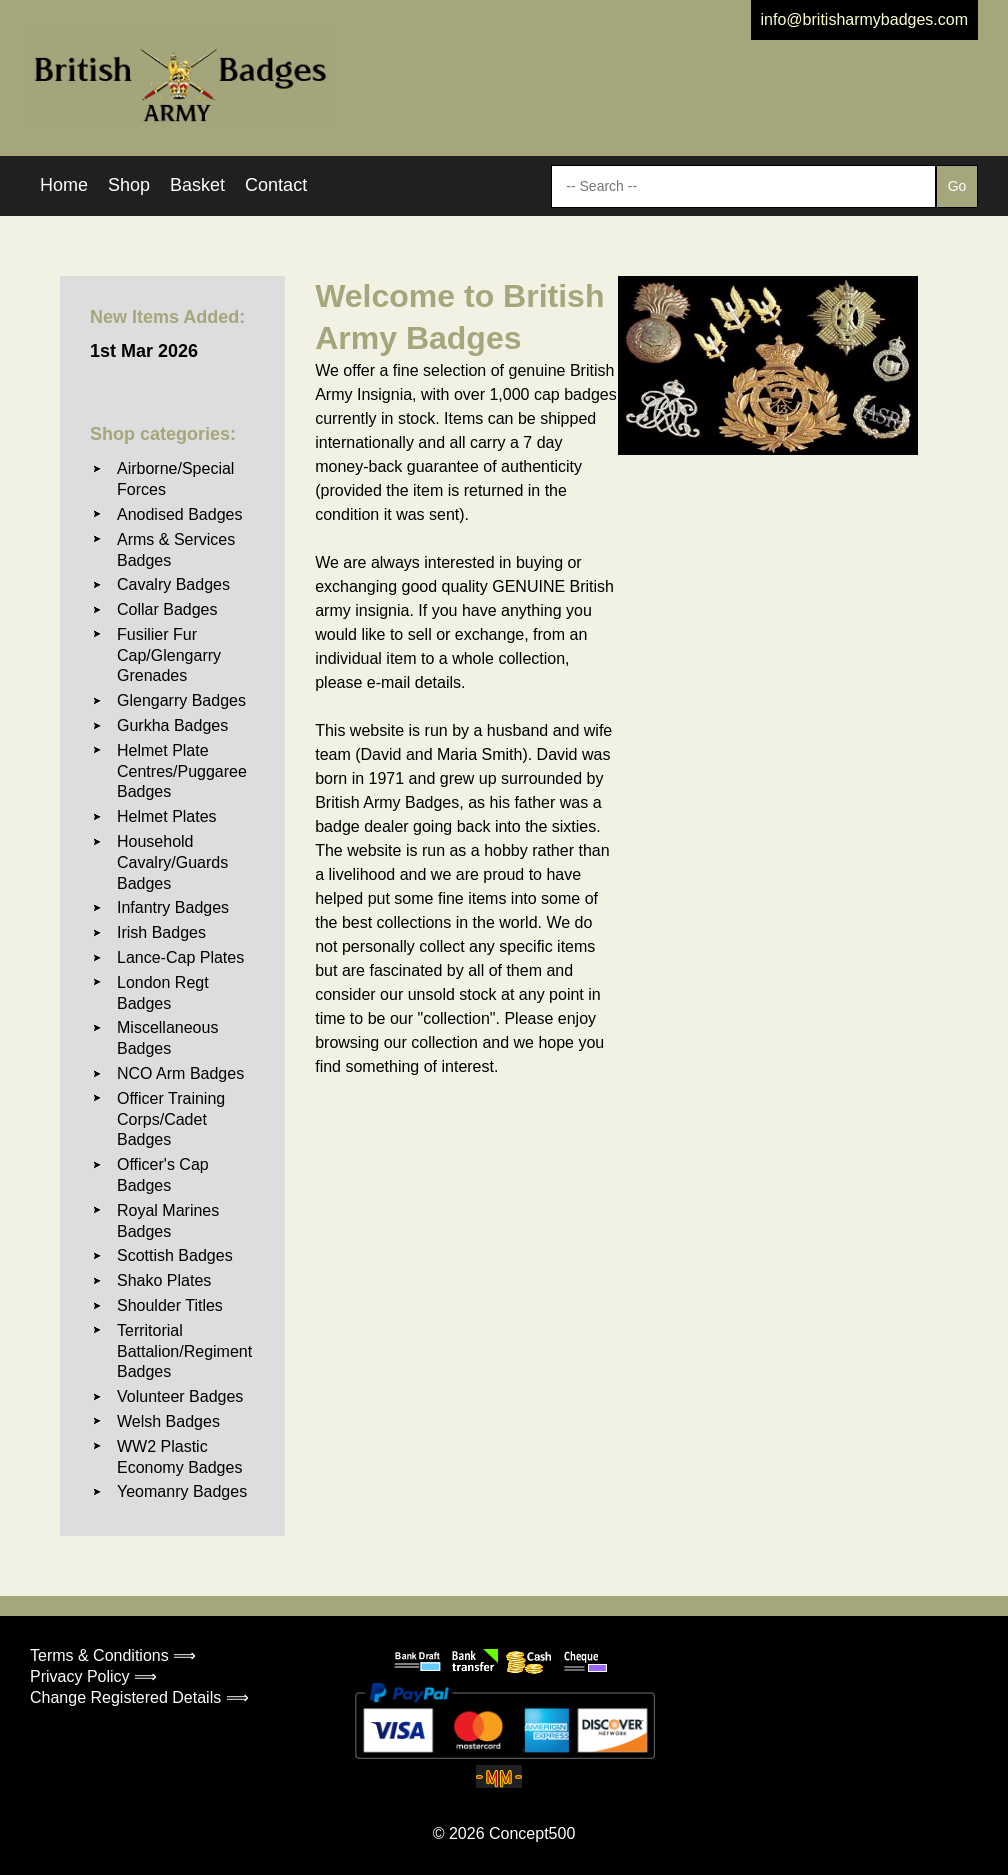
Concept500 (532, 1833)
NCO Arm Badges (180, 1073)
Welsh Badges (168, 1421)
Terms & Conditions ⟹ (113, 1655)
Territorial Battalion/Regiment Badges (184, 1351)
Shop (129, 185)
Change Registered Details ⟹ (139, 1697)
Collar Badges (167, 609)
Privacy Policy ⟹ (93, 1676)
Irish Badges (161, 932)
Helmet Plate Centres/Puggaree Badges (182, 771)
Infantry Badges (173, 907)
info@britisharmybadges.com (864, 19)
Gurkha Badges (172, 725)
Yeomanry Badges (182, 1491)
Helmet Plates (167, 816)
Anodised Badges (179, 514)
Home (64, 185)
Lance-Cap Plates (180, 957)
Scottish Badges (175, 1255)
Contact (276, 185)
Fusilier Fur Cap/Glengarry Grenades (169, 655)
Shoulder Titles (170, 1305)
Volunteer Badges (180, 1396)
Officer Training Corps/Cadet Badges (171, 1119)
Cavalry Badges (173, 584)
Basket (197, 185)
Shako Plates (164, 1280)
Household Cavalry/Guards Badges (172, 862)
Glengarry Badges (181, 700)
